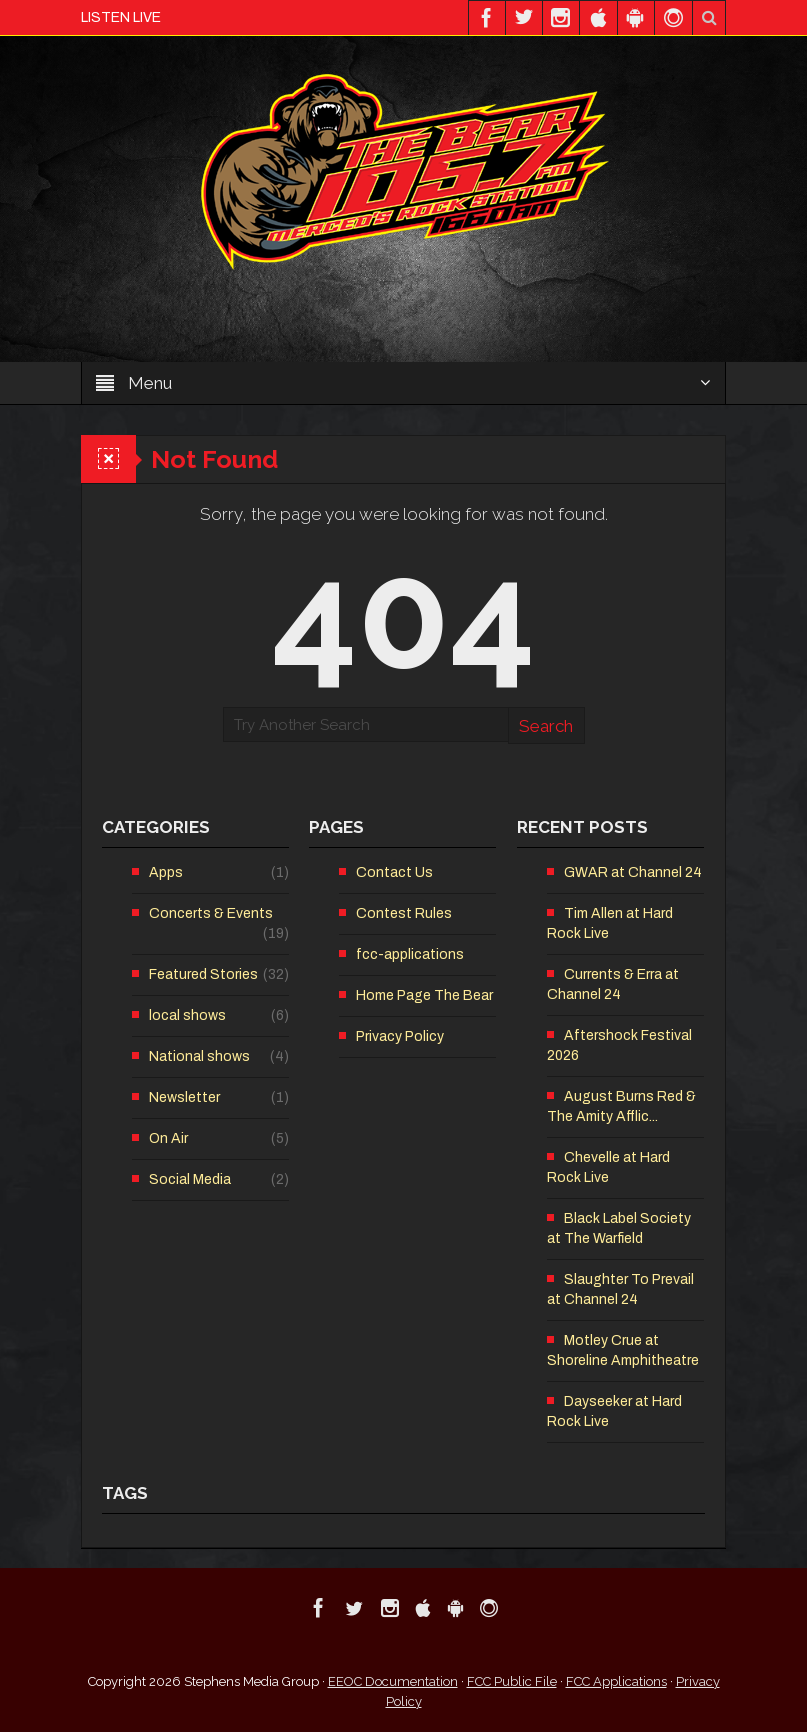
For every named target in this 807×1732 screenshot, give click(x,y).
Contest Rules (404, 913)
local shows (187, 1015)
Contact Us (394, 872)
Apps (166, 872)
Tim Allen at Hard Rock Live (610, 923)
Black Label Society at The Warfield (619, 1228)
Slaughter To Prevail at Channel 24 (620, 1289)
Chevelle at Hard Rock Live (608, 1167)
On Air (168, 1138)
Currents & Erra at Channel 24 (613, 984)
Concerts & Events (211, 913)
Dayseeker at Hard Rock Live (614, 1411)
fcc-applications (410, 954)
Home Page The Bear (424, 995)
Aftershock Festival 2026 (619, 1045)
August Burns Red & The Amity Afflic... (621, 1106)
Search (546, 726)
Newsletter (184, 1097)
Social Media (190, 1179)
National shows (199, 1056)
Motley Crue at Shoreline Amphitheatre (623, 1350)
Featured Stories (203, 974)
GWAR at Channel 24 (633, 872)
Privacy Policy (400, 1036)
